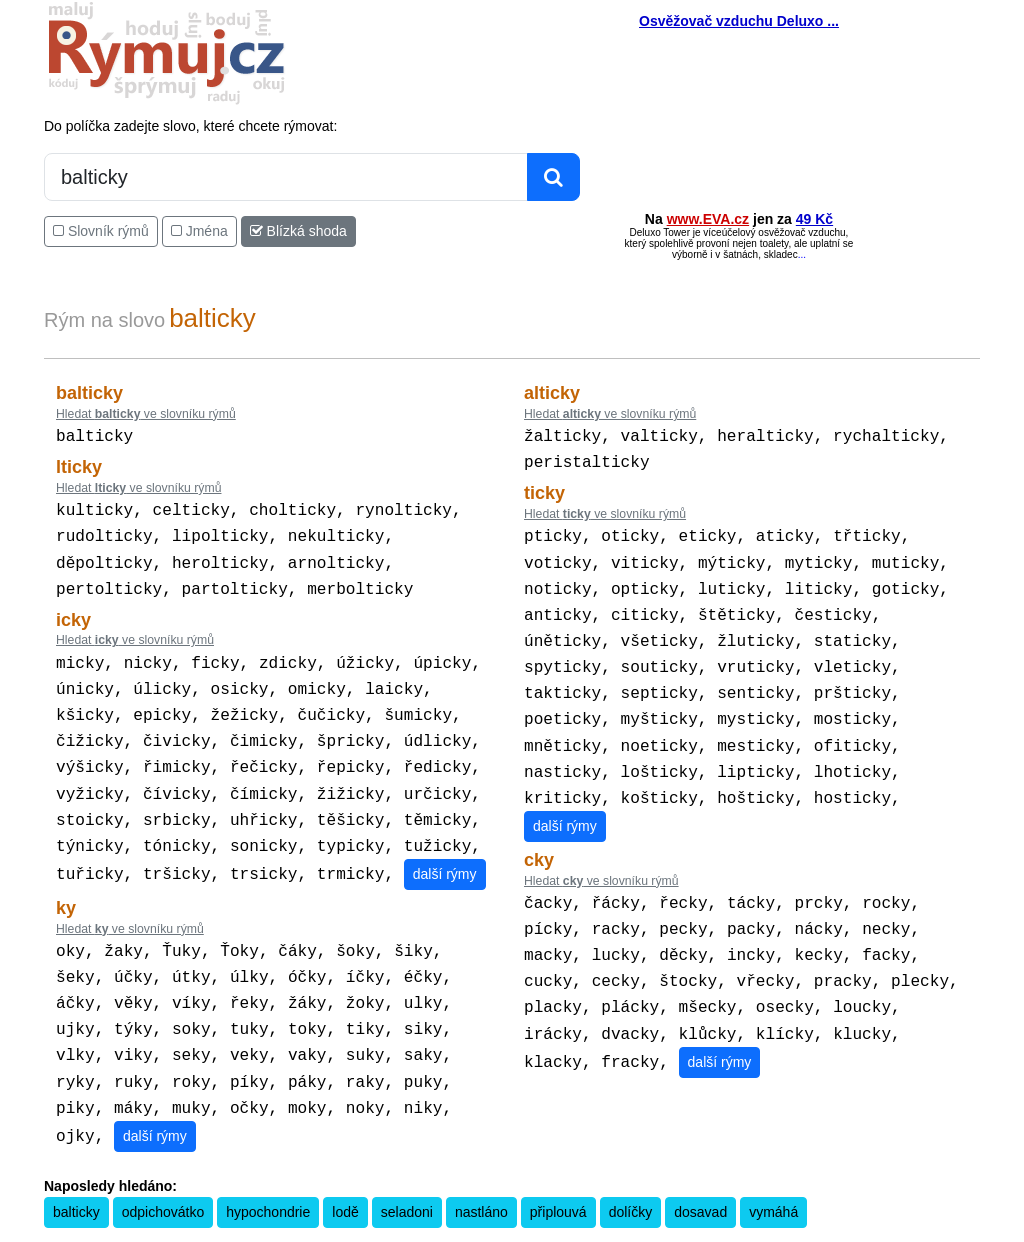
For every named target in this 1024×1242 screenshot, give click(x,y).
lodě (345, 1172)
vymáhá (773, 1172)
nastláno (481, 1172)
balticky (76, 1172)
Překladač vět (542, 1229)
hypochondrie (268, 1172)
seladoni (407, 1172)
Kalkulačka (472, 1229)
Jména (199, 231)
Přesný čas (611, 1229)
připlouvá (558, 1172)
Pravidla (417, 1229)
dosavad (700, 1172)
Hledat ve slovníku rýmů (146, 414)
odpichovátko (163, 1172)
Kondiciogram (681, 1229)
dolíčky (631, 1172)
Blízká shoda (298, 231)
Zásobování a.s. (831, 1229)
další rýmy (445, 848)
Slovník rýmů (101, 231)
